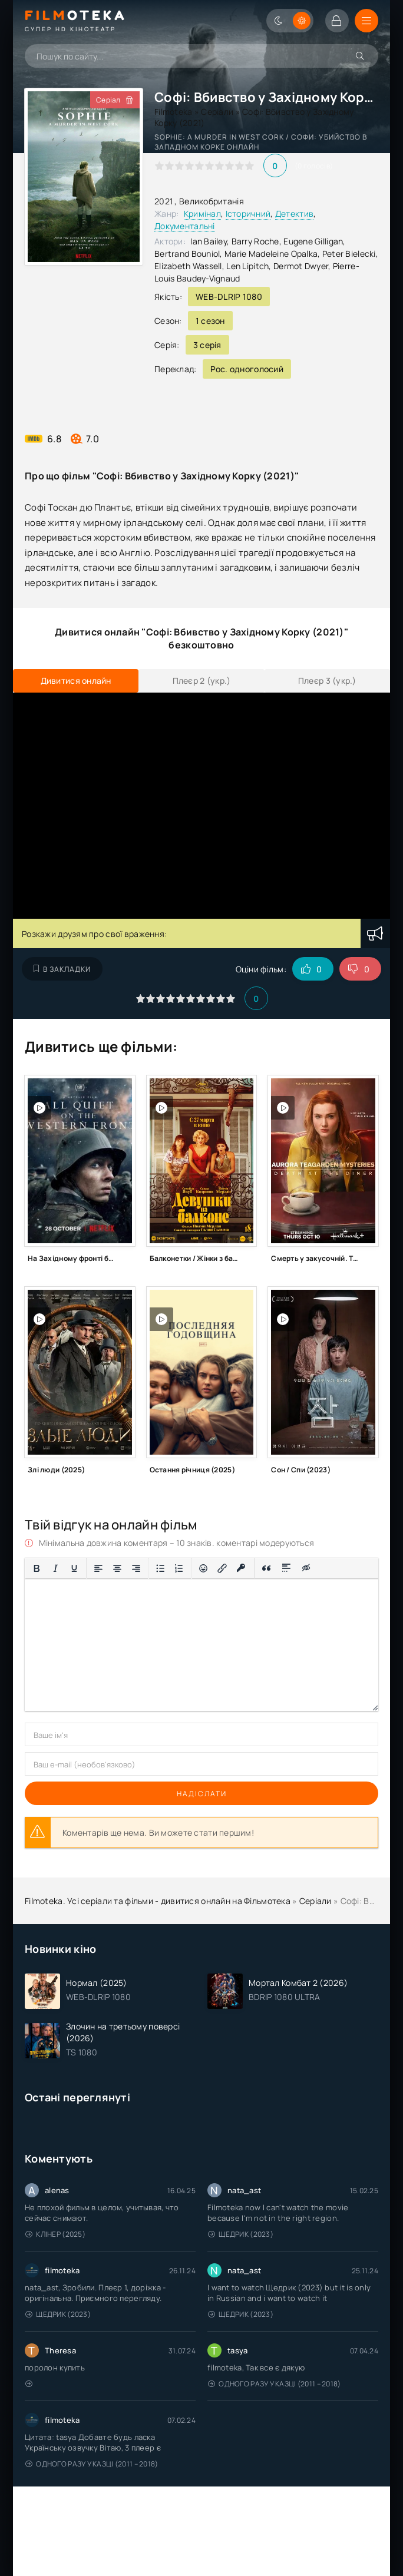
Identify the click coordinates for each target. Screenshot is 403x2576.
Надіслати (202, 1794)
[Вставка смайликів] (203, 1568)
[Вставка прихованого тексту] (306, 1568)
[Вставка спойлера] (286, 1568)
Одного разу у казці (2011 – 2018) (274, 2384)
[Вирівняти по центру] (117, 1568)
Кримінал (202, 213)
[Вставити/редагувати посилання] (222, 1568)
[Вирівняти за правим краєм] (136, 1568)
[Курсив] (55, 1568)
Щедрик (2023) (240, 2234)
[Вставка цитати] (266, 1568)
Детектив (294, 213)
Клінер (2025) (55, 2234)
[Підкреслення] (74, 1568)
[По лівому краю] (98, 1568)
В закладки (62, 969)
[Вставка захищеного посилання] (241, 1568)
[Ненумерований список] (160, 1568)
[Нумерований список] (179, 1568)
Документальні (184, 225)
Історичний (248, 213)
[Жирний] (36, 1568)
